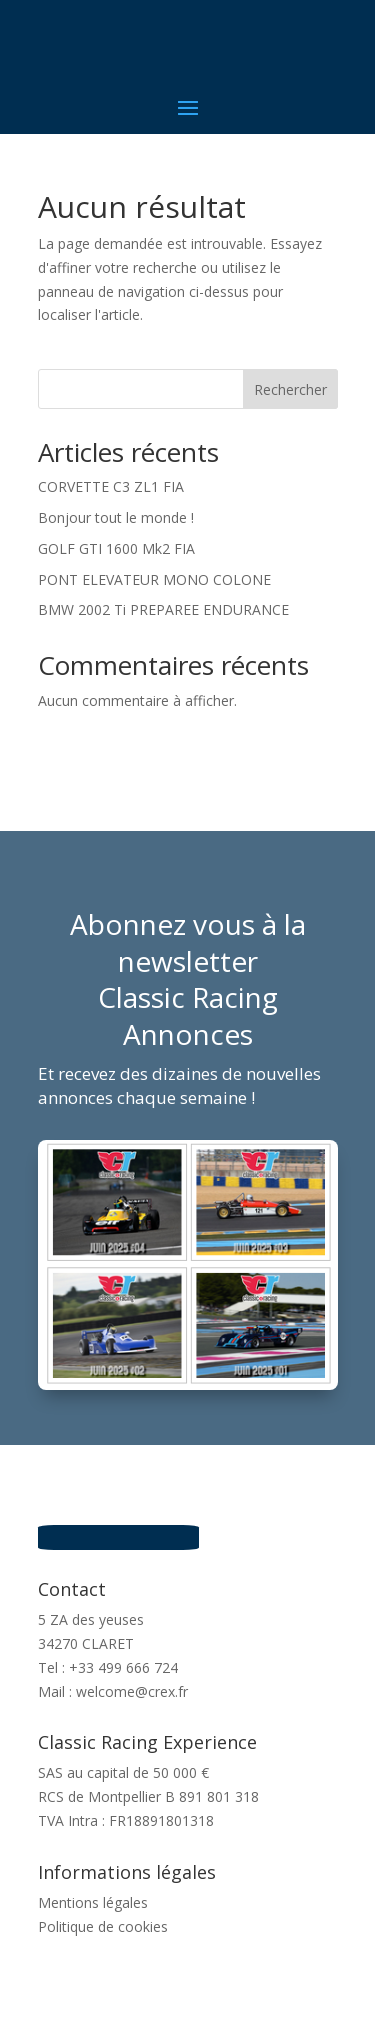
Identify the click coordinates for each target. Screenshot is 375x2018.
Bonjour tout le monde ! (116, 517)
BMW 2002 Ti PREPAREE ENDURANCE (163, 609)
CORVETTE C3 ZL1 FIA (111, 486)
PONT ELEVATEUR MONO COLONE (154, 579)
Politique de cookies (103, 1926)
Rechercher (290, 389)
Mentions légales (93, 1902)
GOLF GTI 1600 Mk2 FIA (116, 548)
